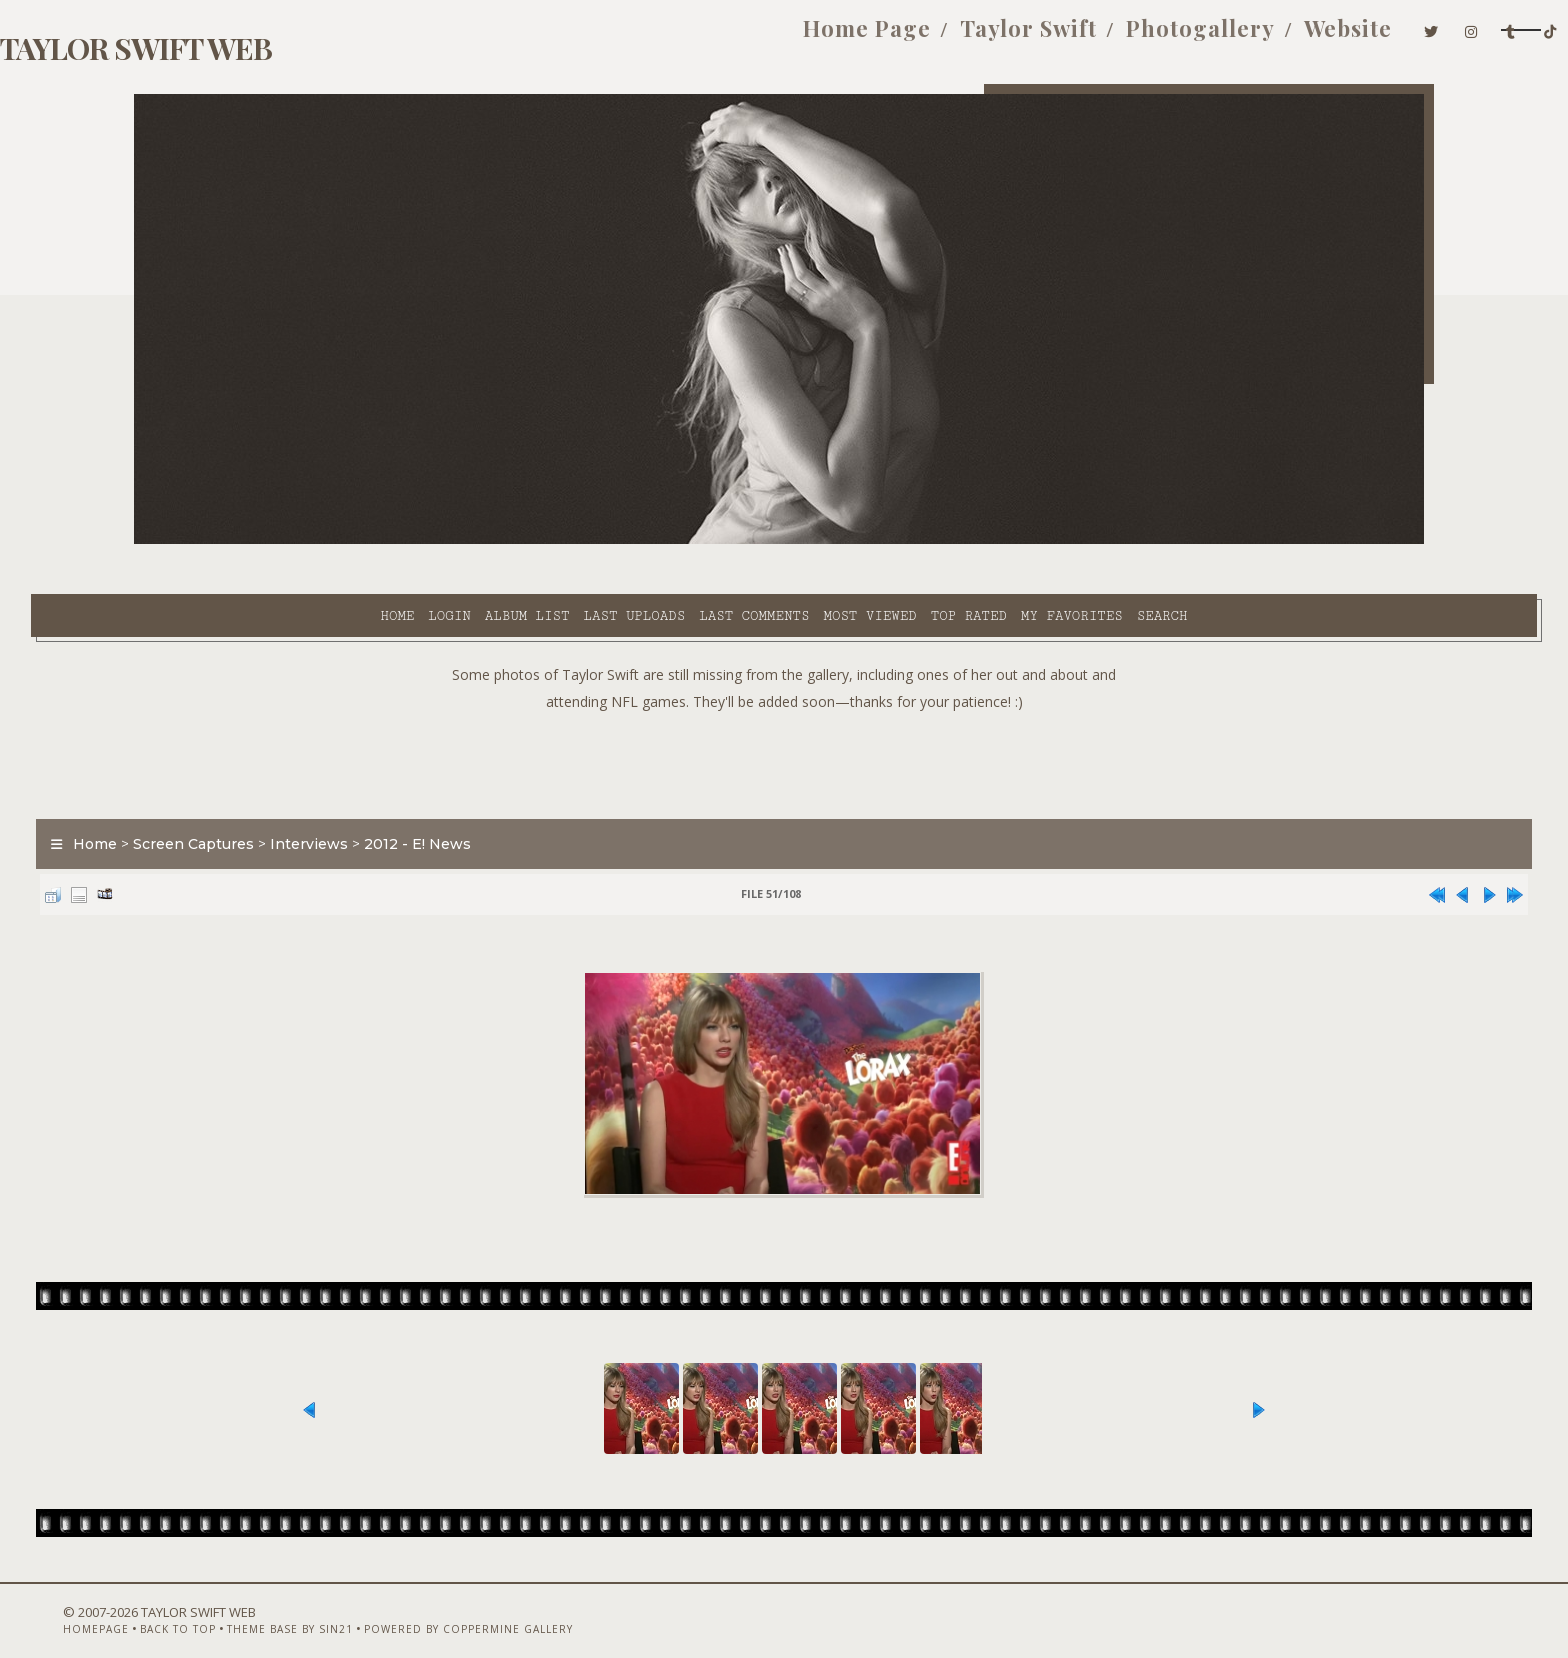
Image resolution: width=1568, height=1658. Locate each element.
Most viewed (689, 541)
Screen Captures (296, 794)
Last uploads (455, 541)
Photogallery (986, 38)
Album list (347, 541)
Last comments (574, 541)
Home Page (653, 38)
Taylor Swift (814, 38)
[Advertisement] (784, 710)
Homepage (167, 1605)
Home (217, 541)
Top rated (789, 541)
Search (982, 541)
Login (269, 541)
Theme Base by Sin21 (361, 1605)
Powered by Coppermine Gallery (539, 1605)
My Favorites (892, 541)
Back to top (249, 1605)
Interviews (412, 794)
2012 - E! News (520, 794)
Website (1134, 38)
